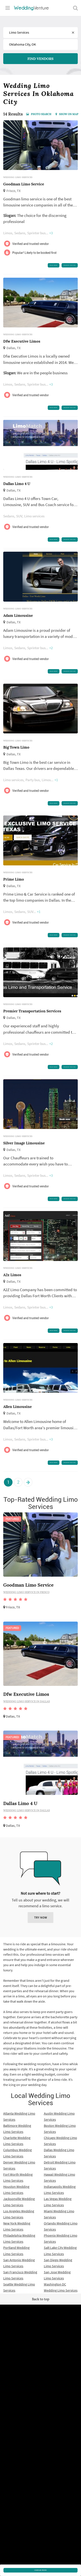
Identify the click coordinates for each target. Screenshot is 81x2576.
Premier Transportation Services (32, 1038)
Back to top (40, 2345)
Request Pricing (61, 267)
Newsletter (40, 2425)
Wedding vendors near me (40, 2391)
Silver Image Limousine (24, 1175)
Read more (30, 267)
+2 (51, 661)
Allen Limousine (17, 1448)
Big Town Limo (16, 766)
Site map (40, 2420)
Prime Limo (13, 902)
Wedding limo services (17, 177)
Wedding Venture (40, 2362)
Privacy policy (40, 2401)
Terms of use (40, 2396)
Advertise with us (41, 2449)
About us (40, 2454)
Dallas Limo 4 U (16, 492)
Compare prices (40, 2567)
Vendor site (40, 2430)
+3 (51, 233)
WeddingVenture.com (52, 2493)
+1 (56, 798)
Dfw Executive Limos (21, 346)
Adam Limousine (18, 629)
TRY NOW (40, 1964)
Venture (31, 7)
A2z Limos (12, 1311)
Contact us (41, 2458)
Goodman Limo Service (23, 184)
